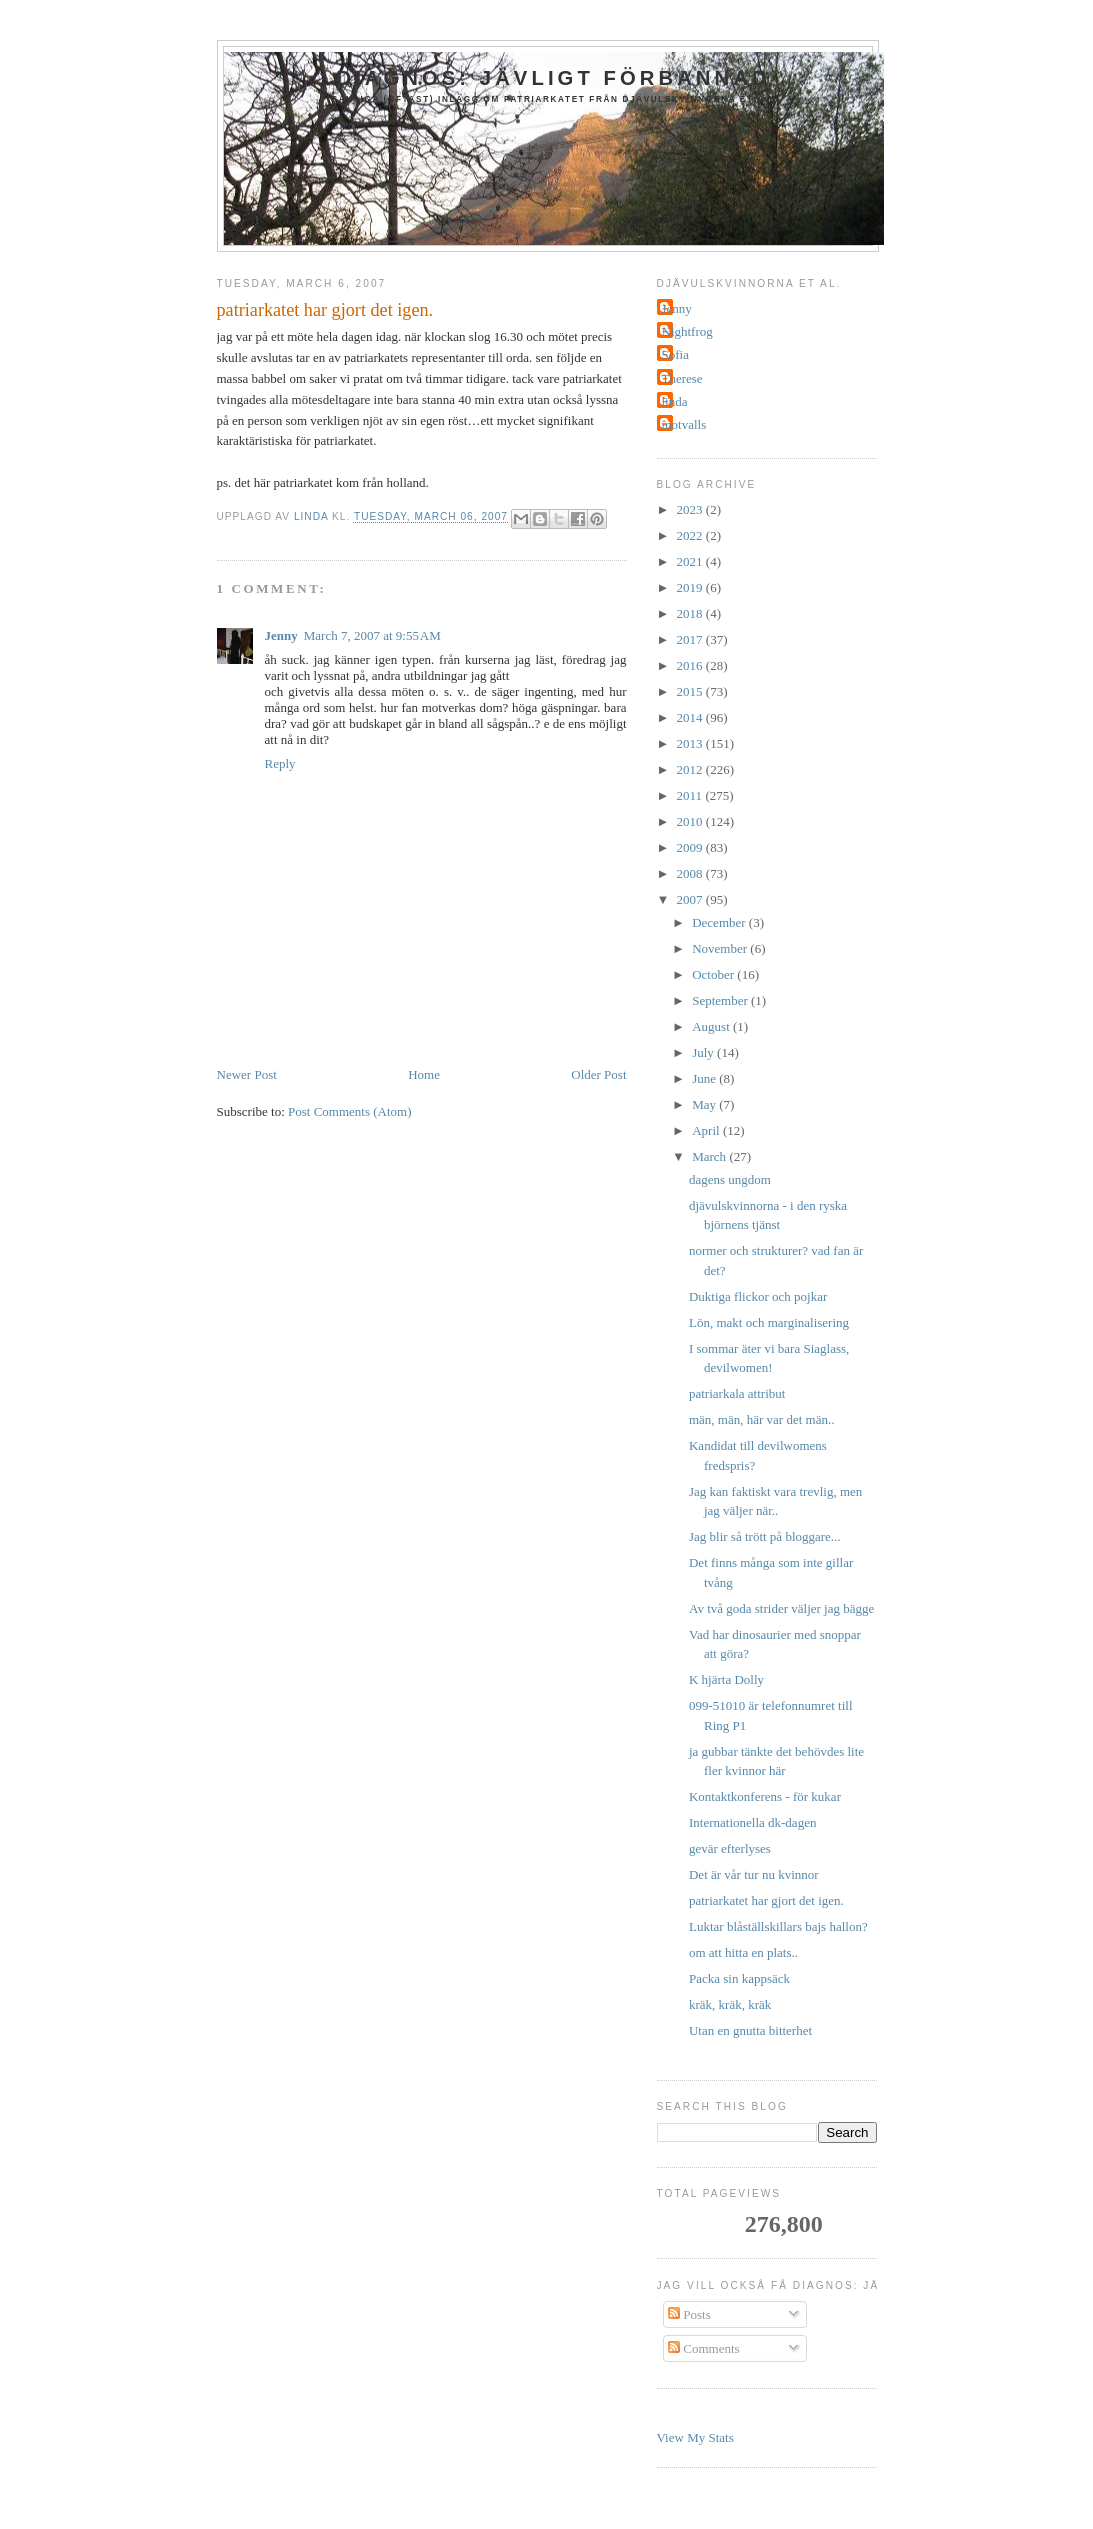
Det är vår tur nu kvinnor (754, 1874)
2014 (691, 717)
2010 (691, 821)
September (721, 1000)
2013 (691, 743)
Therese (682, 378)
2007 (691, 899)
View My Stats (695, 2437)
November (721, 948)
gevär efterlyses (730, 1848)
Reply (280, 763)
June (705, 1078)
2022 (691, 535)
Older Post (598, 1074)
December (720, 922)
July (704, 1052)
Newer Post (247, 1074)
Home (424, 1074)
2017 (691, 639)
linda (675, 401)
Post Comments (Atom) (350, 1111)
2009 (691, 847)
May (705, 1104)
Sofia (675, 354)
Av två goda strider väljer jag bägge (781, 1608)
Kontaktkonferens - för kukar (765, 1796)
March (710, 1156)
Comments (704, 2348)
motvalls (684, 424)
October (714, 974)
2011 (691, 795)
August (712, 1026)
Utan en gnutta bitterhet (750, 2030)
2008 (691, 873)
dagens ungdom (730, 1179)
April (707, 1130)
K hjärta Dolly (726, 1679)
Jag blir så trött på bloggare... (765, 1536)
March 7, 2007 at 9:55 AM (372, 635)
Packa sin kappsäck (739, 1978)
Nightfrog (687, 331)
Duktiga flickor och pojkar (758, 1296)
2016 (691, 665)
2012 (691, 769)
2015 (691, 691)
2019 (691, 587)
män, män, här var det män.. (761, 1419)
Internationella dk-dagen (752, 1822)
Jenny (281, 635)
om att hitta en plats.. (743, 1952)
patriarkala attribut (737, 1393)
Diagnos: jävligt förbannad (553, 78)
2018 (691, 613)
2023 (691, 509)
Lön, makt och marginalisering (769, 1322)
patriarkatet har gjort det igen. (766, 1900)
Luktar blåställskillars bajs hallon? (778, 1926)
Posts (689, 2314)
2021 (691, 561)
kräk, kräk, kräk (730, 2004)
